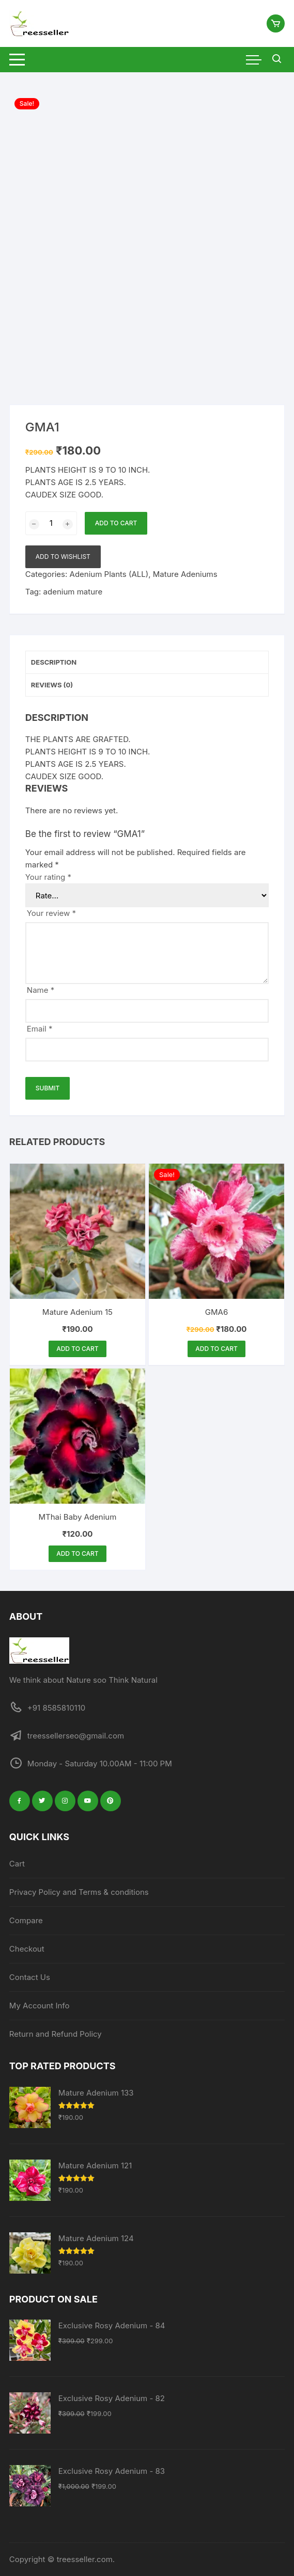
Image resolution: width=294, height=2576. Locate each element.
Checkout (26, 1949)
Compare (26, 1920)
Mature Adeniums (185, 574)
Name (40, 990)
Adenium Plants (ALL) (109, 574)
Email (40, 1029)
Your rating (48, 877)
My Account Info (39, 2005)
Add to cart (116, 523)
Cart (17, 1864)
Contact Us (29, 1977)
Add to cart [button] (77, 1349)
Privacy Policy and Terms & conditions (79, 1892)
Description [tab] (53, 662)
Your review (51, 913)
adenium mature (73, 592)
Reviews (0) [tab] (52, 685)
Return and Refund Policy (55, 2034)
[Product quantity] (51, 523)
